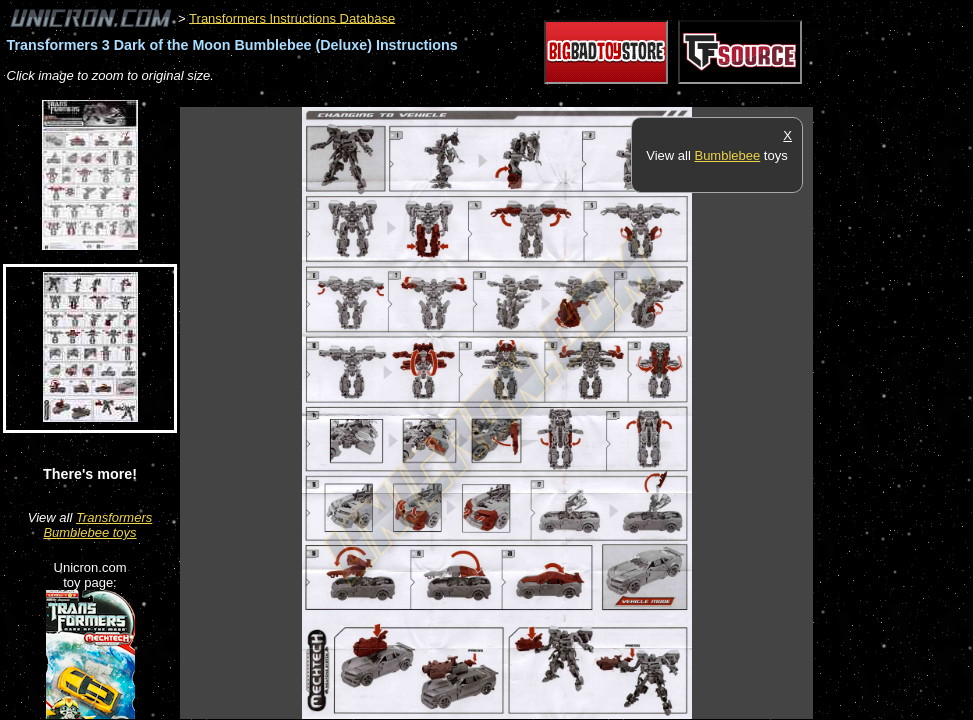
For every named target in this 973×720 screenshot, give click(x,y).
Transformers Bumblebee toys (97, 525)
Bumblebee (727, 155)
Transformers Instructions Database (292, 17)
